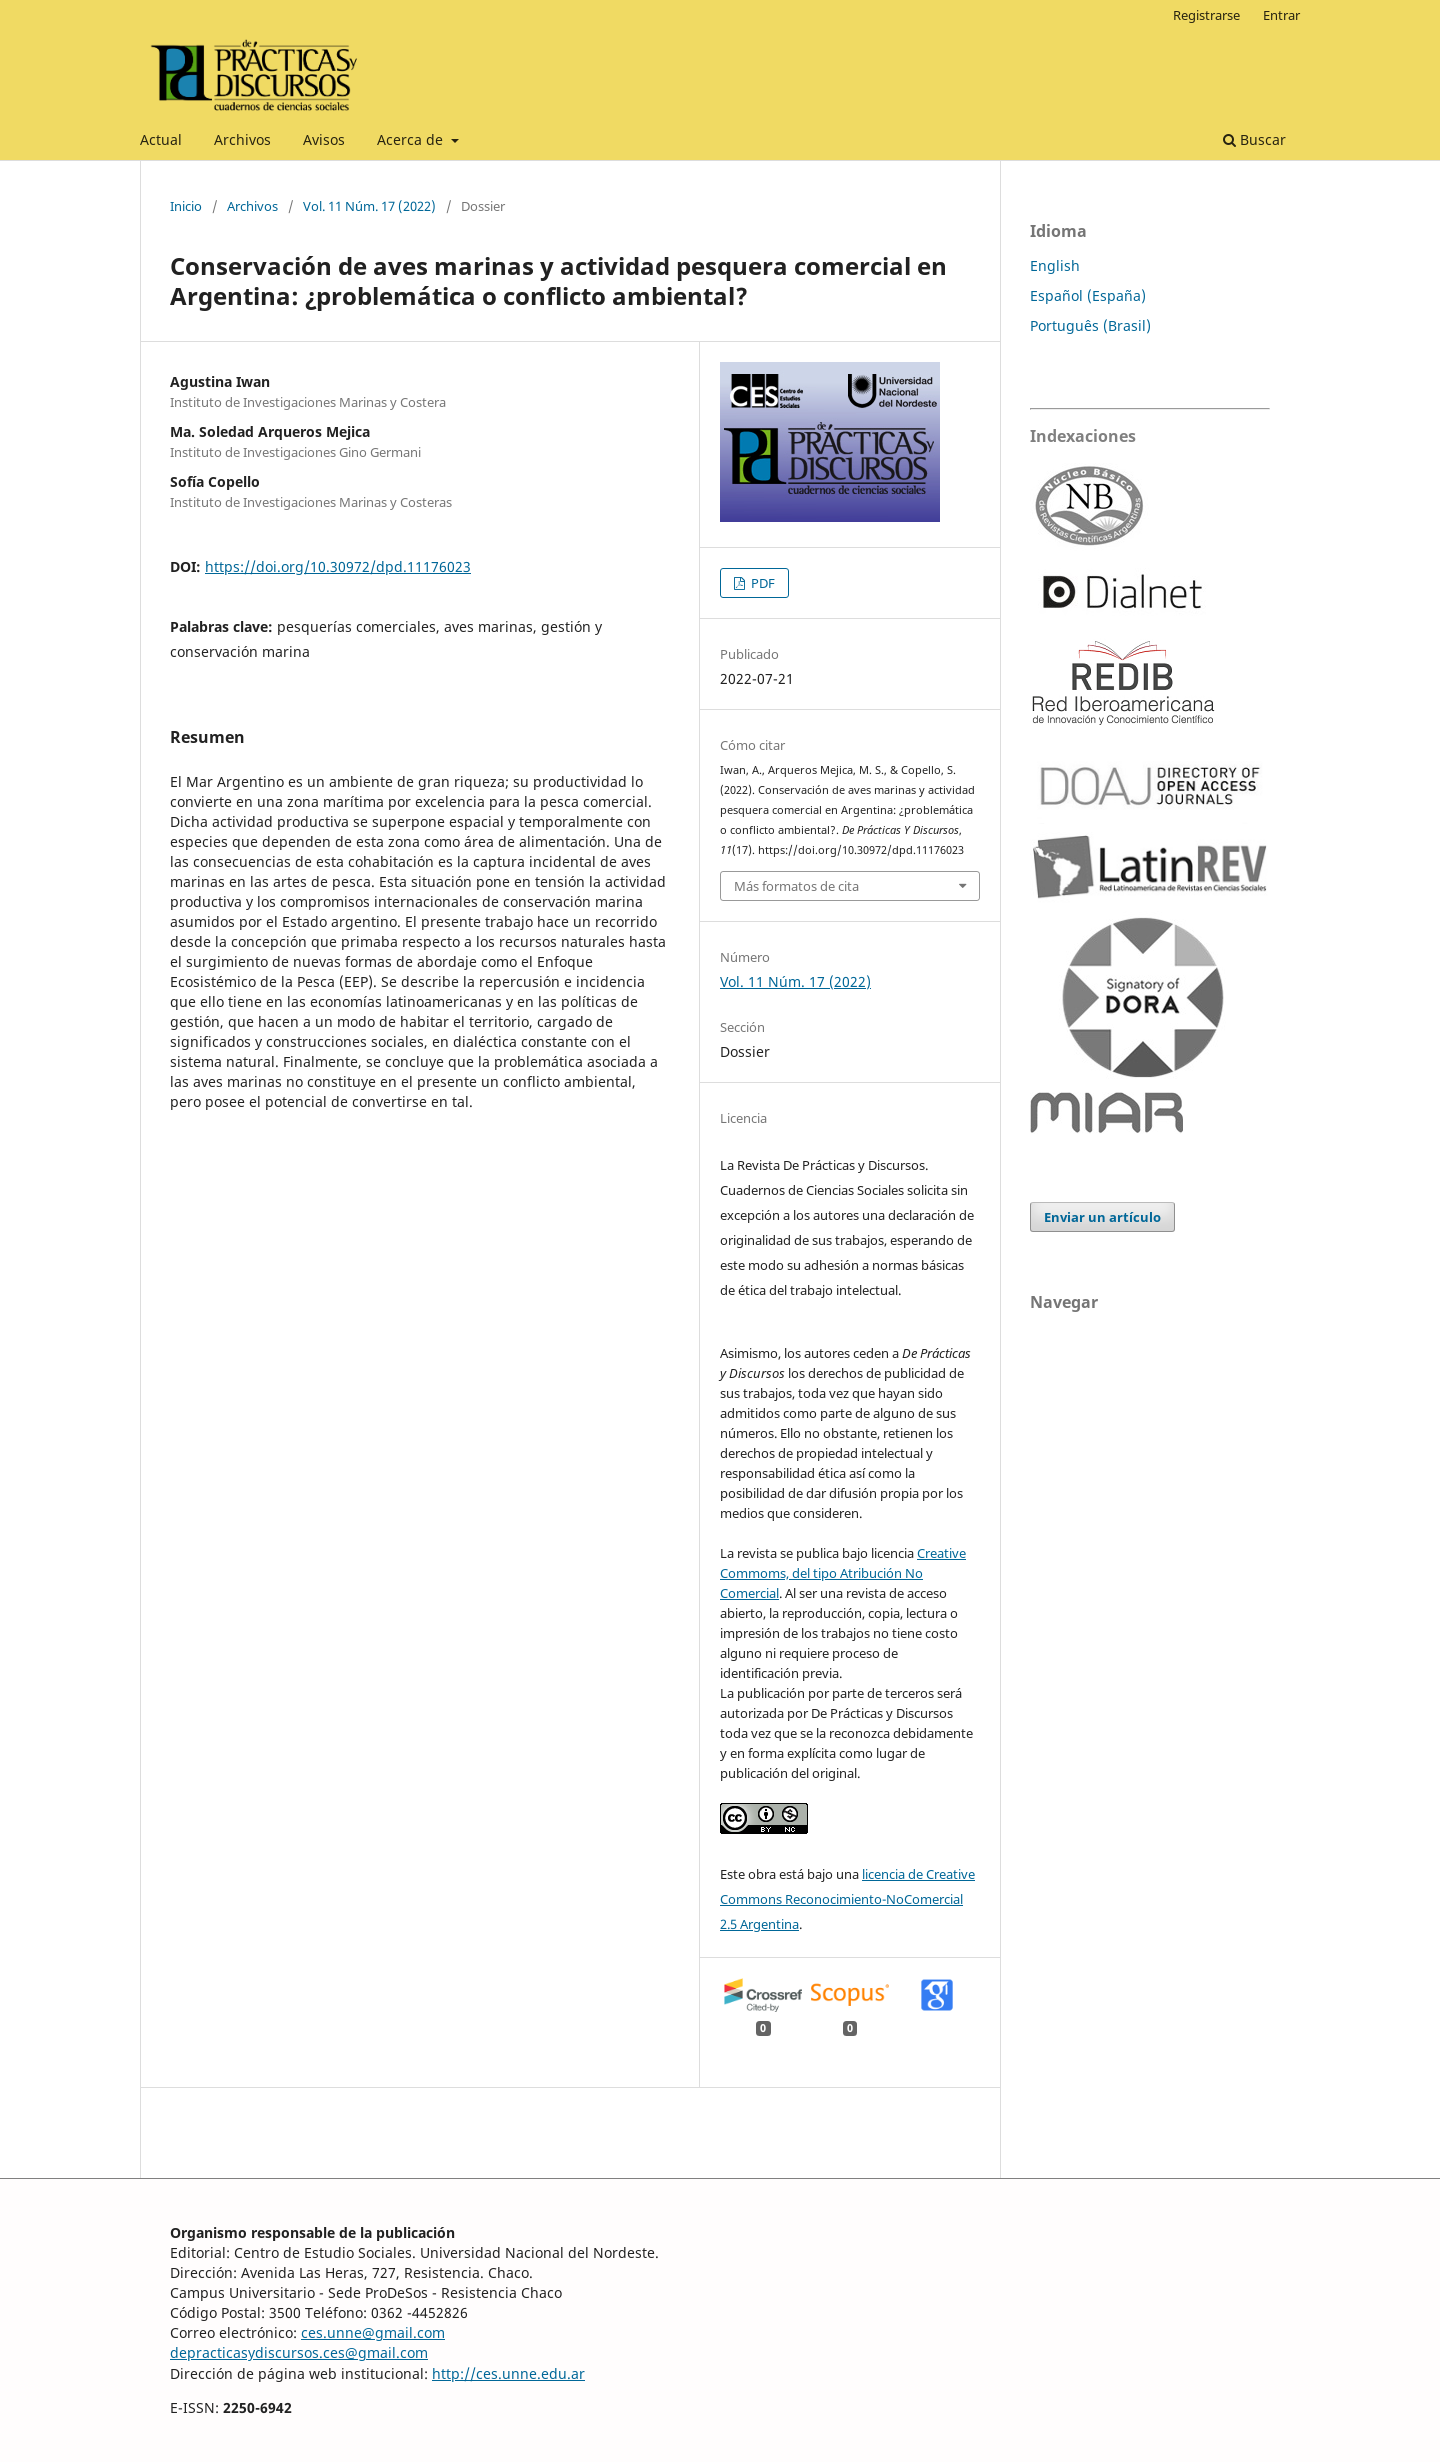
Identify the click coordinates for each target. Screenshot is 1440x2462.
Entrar (1281, 15)
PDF (761, 583)
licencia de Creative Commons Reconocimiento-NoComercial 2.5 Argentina (847, 1899)
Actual (161, 139)
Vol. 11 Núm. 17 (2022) (369, 206)
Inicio (186, 206)
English (1055, 265)
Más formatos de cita (796, 886)
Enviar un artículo (1102, 1217)
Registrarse (1206, 15)
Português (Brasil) (1090, 325)
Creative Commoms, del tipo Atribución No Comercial (843, 1573)
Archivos (242, 139)
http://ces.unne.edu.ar (508, 2373)
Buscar (1254, 139)
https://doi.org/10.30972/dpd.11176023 (338, 566)
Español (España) (1088, 295)
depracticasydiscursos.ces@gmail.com (299, 2352)
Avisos (324, 139)
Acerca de (412, 139)
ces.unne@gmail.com (373, 2332)
